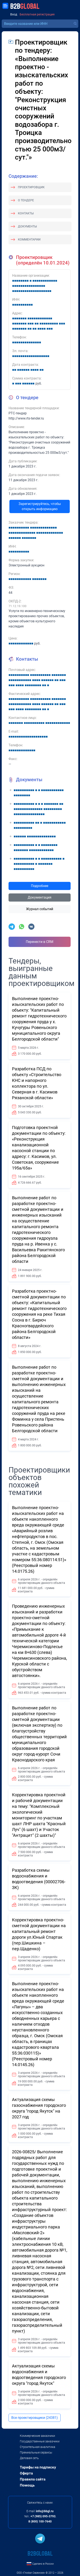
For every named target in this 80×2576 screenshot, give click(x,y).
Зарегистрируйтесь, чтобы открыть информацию (40, 506)
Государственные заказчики (40, 2441)
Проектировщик (31, 187)
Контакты (26, 213)
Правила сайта (32, 2479)
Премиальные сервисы (36, 2452)
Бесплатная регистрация (37, 14)
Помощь (27, 2485)
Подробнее (39, 886)
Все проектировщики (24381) (34, 2418)
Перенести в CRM (39, 942)
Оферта (26, 2473)
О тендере (26, 200)
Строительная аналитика (37, 2447)
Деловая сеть (29, 2458)
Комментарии (29, 239)
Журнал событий (39, 909)
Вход (13, 14)
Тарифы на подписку (38, 2467)
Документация (39, 897)
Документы (27, 226)
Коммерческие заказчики (37, 2435)
